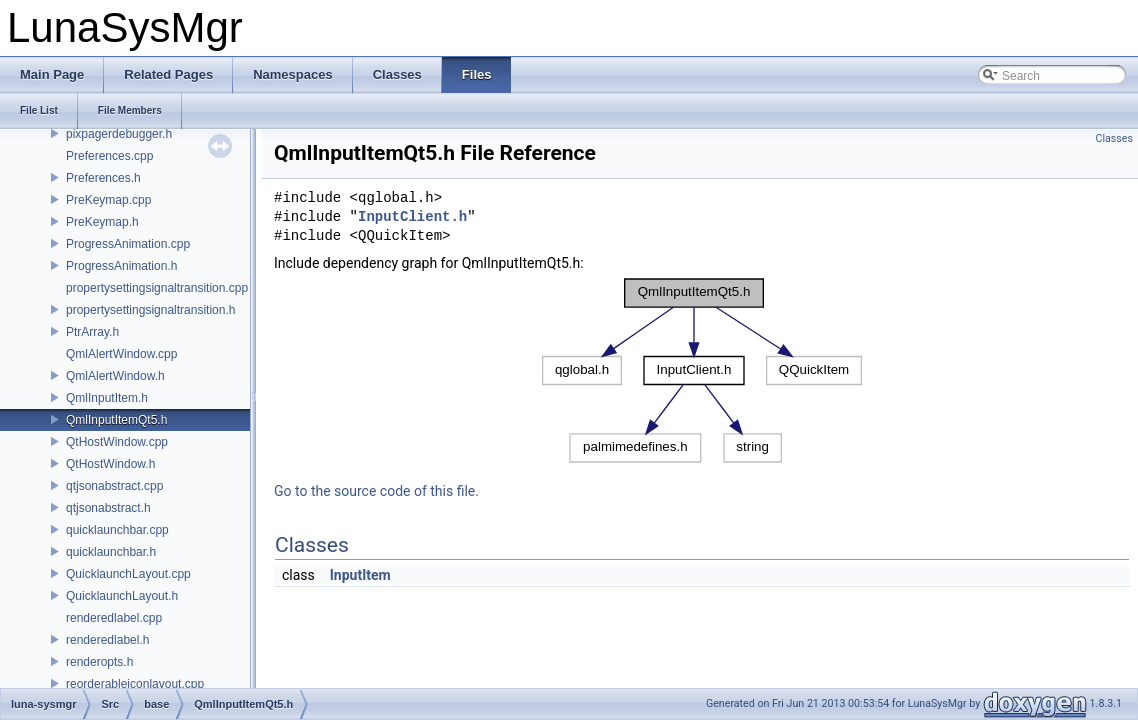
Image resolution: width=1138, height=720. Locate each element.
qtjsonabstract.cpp (114, 486)
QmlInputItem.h (107, 398)
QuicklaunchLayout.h (122, 596)
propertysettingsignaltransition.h (150, 310)
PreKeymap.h (102, 222)
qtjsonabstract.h (108, 508)
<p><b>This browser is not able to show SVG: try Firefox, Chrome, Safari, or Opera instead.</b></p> (702, 370)
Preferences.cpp (109, 156)
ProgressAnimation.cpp (128, 244)
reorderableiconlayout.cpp (135, 684)
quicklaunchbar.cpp (117, 530)
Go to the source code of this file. (376, 491)
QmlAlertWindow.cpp (121, 354)
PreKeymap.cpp (108, 200)
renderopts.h (99, 662)
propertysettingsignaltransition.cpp (157, 288)
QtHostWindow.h (110, 464)
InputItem (360, 575)
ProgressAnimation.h (121, 266)
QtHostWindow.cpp (117, 442)
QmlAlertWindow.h (115, 376)
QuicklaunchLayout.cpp (128, 574)
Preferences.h (103, 178)
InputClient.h (412, 217)
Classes (1114, 138)
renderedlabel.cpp (114, 618)
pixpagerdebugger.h (119, 134)
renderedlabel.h (107, 640)
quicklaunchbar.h (111, 552)
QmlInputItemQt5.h (116, 420)
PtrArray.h (92, 332)
